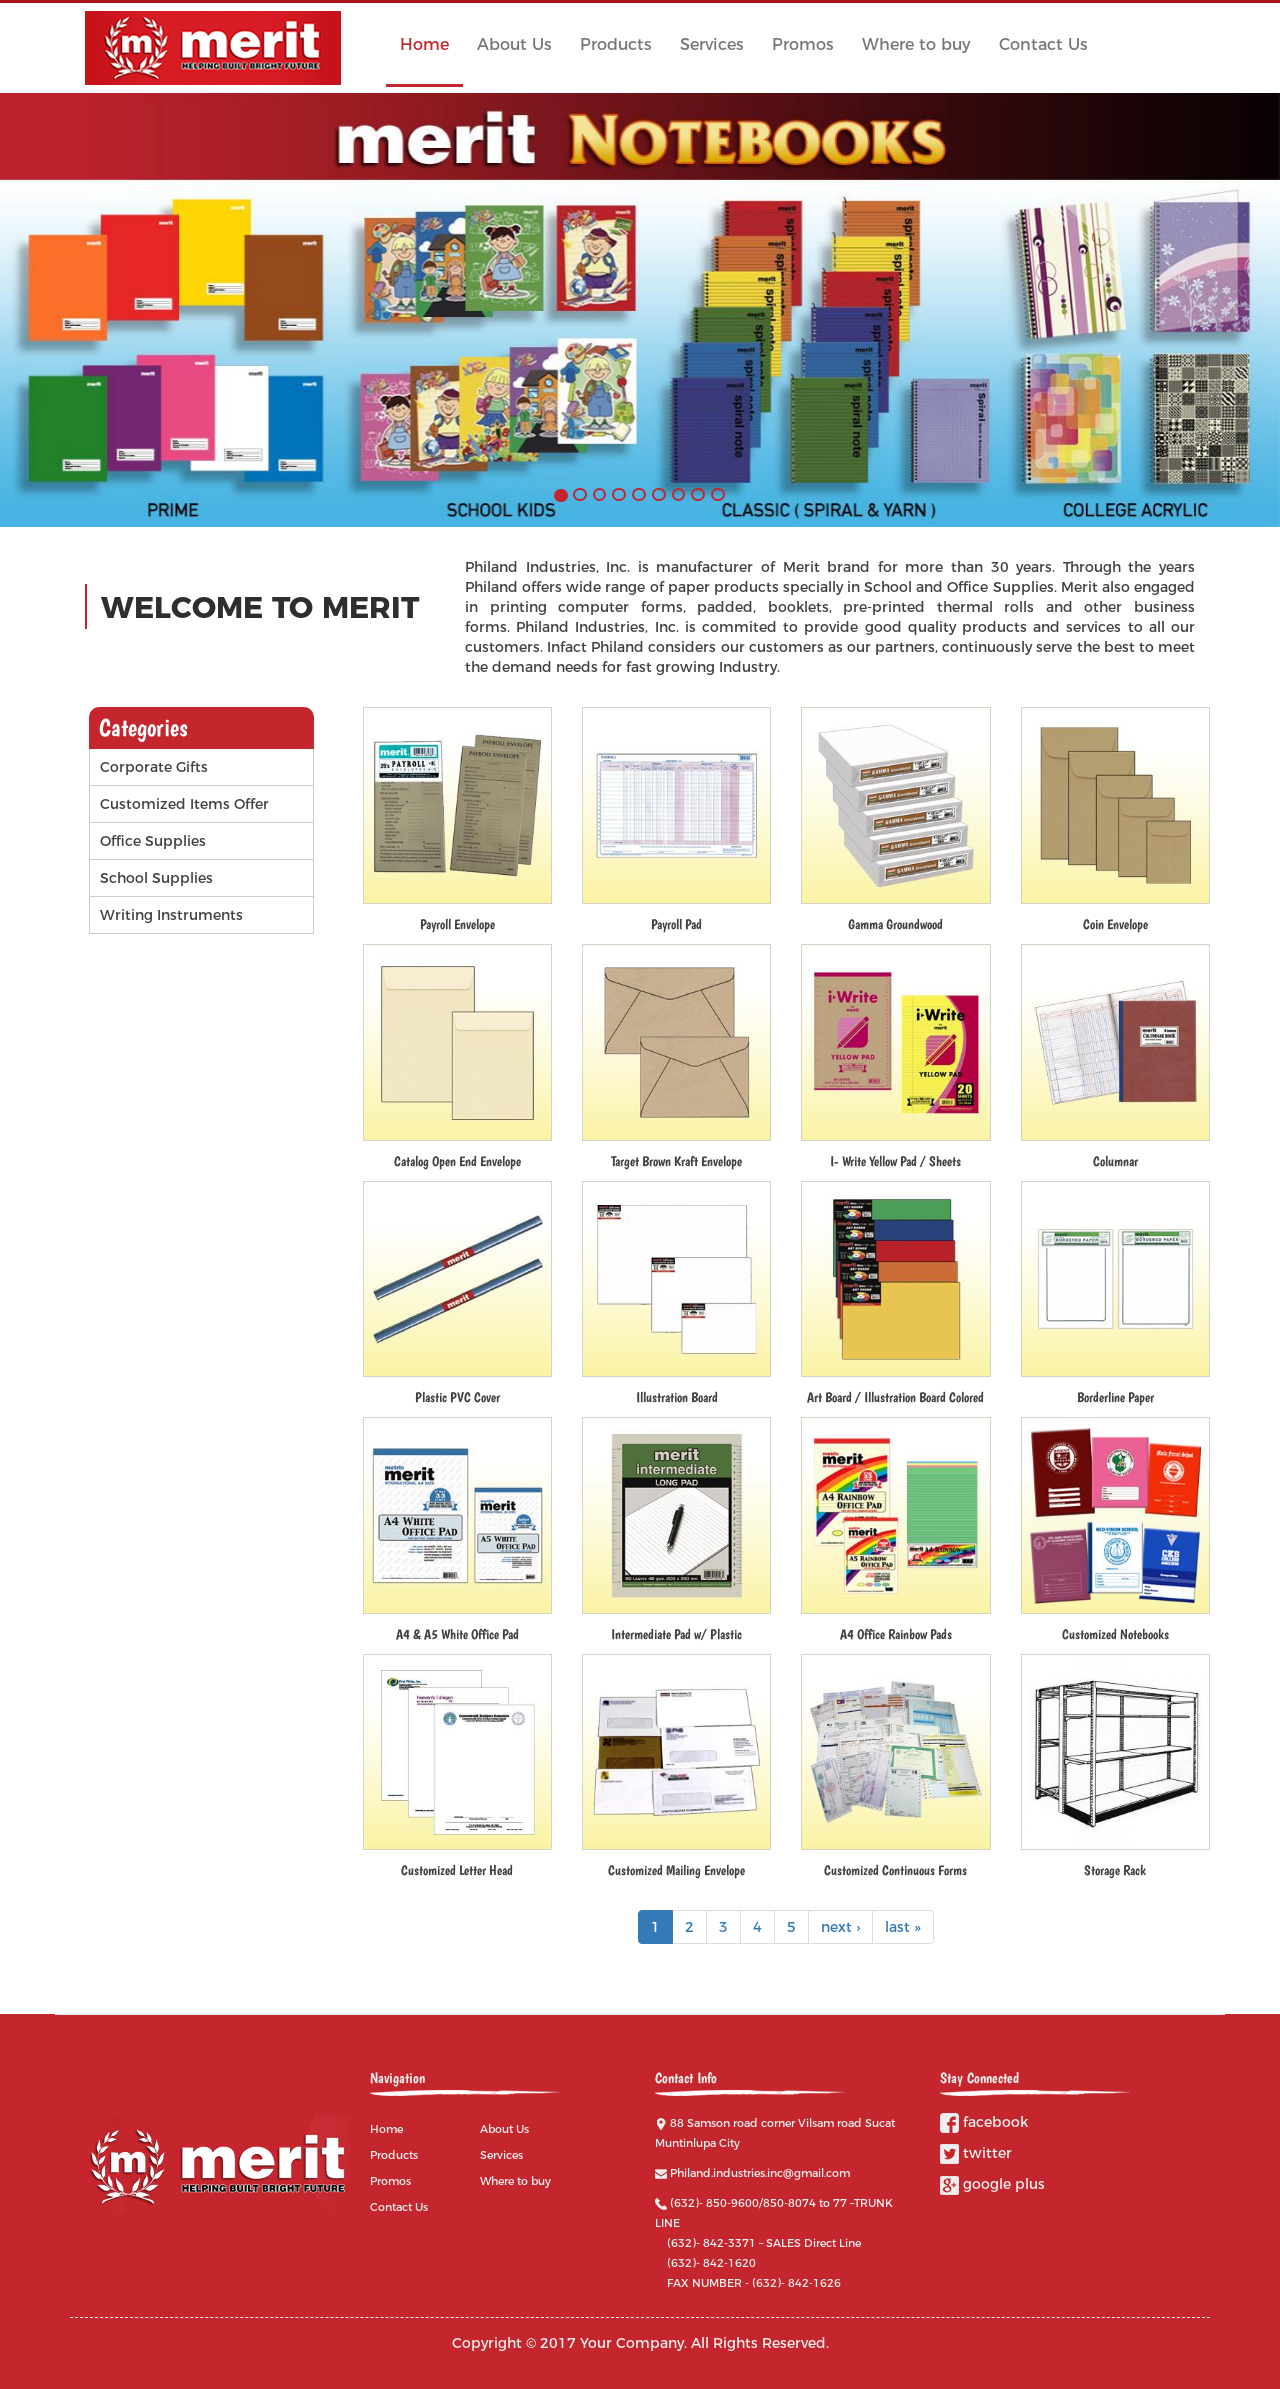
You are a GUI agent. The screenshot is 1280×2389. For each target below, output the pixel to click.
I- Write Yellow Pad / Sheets (895, 1161)
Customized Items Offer (184, 804)
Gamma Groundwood (895, 924)
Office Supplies (153, 841)
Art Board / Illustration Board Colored (895, 1397)
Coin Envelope (1115, 924)
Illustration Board (677, 1397)
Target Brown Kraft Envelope (676, 1161)
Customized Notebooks (1115, 1634)
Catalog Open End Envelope (457, 1161)
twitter (976, 2153)
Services (712, 44)
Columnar (1115, 1161)
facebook (984, 2122)
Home (424, 44)
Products (616, 44)
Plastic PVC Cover (457, 1397)
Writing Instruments (171, 915)
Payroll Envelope (457, 924)
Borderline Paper (1115, 1397)
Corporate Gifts (154, 767)
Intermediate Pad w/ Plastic (676, 1634)
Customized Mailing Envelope (676, 1870)
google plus (992, 2184)
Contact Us (1043, 44)
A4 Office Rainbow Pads (896, 1634)
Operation (298, 804)
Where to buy (916, 44)
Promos (803, 44)
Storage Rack (1115, 1870)
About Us (514, 44)
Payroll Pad (676, 924)
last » (903, 1927)
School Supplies (156, 878)
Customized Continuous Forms (895, 1870)
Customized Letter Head (457, 1870)
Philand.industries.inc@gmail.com (760, 2173)
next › (840, 1927)
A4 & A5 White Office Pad (457, 1634)
